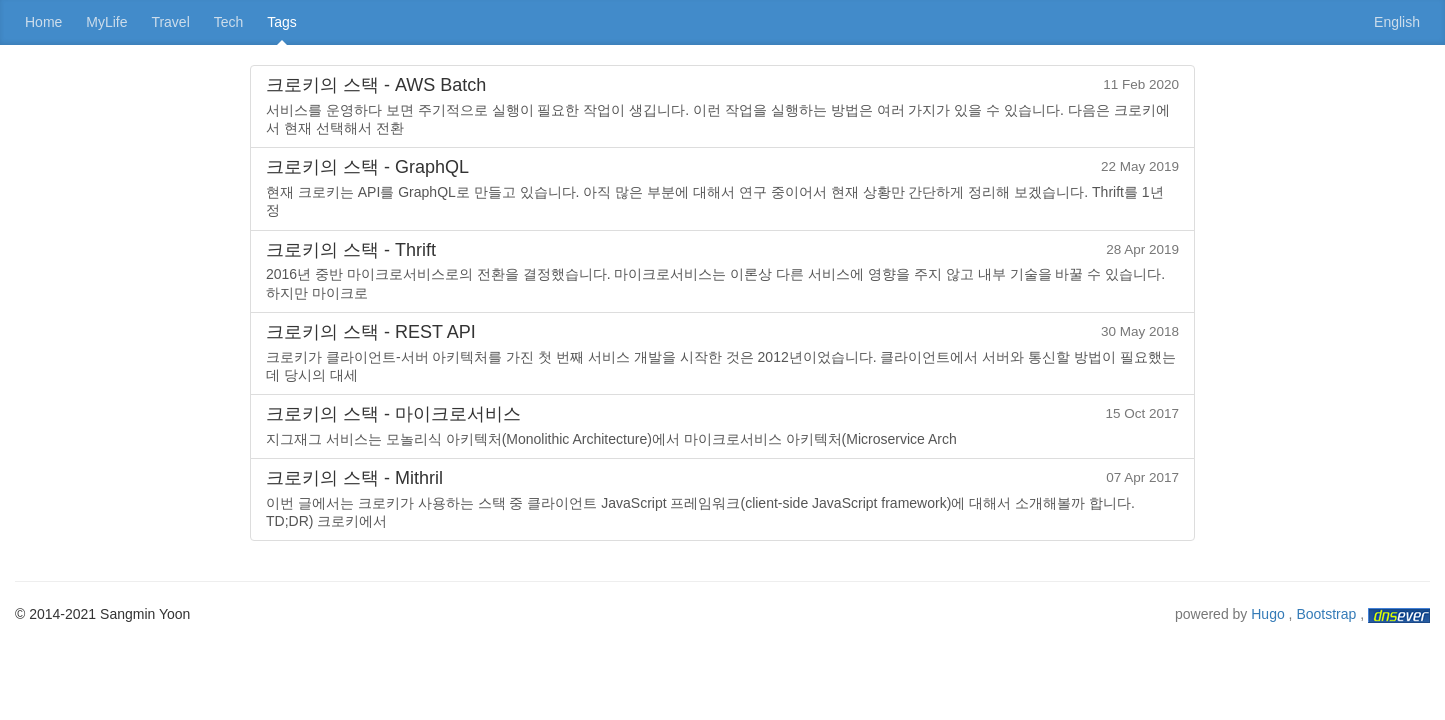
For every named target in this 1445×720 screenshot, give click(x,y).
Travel (170, 22)
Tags (282, 22)
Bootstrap (1326, 614)
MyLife (106, 22)
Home (43, 22)
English (1397, 22)
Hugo (1267, 614)
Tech (229, 22)
